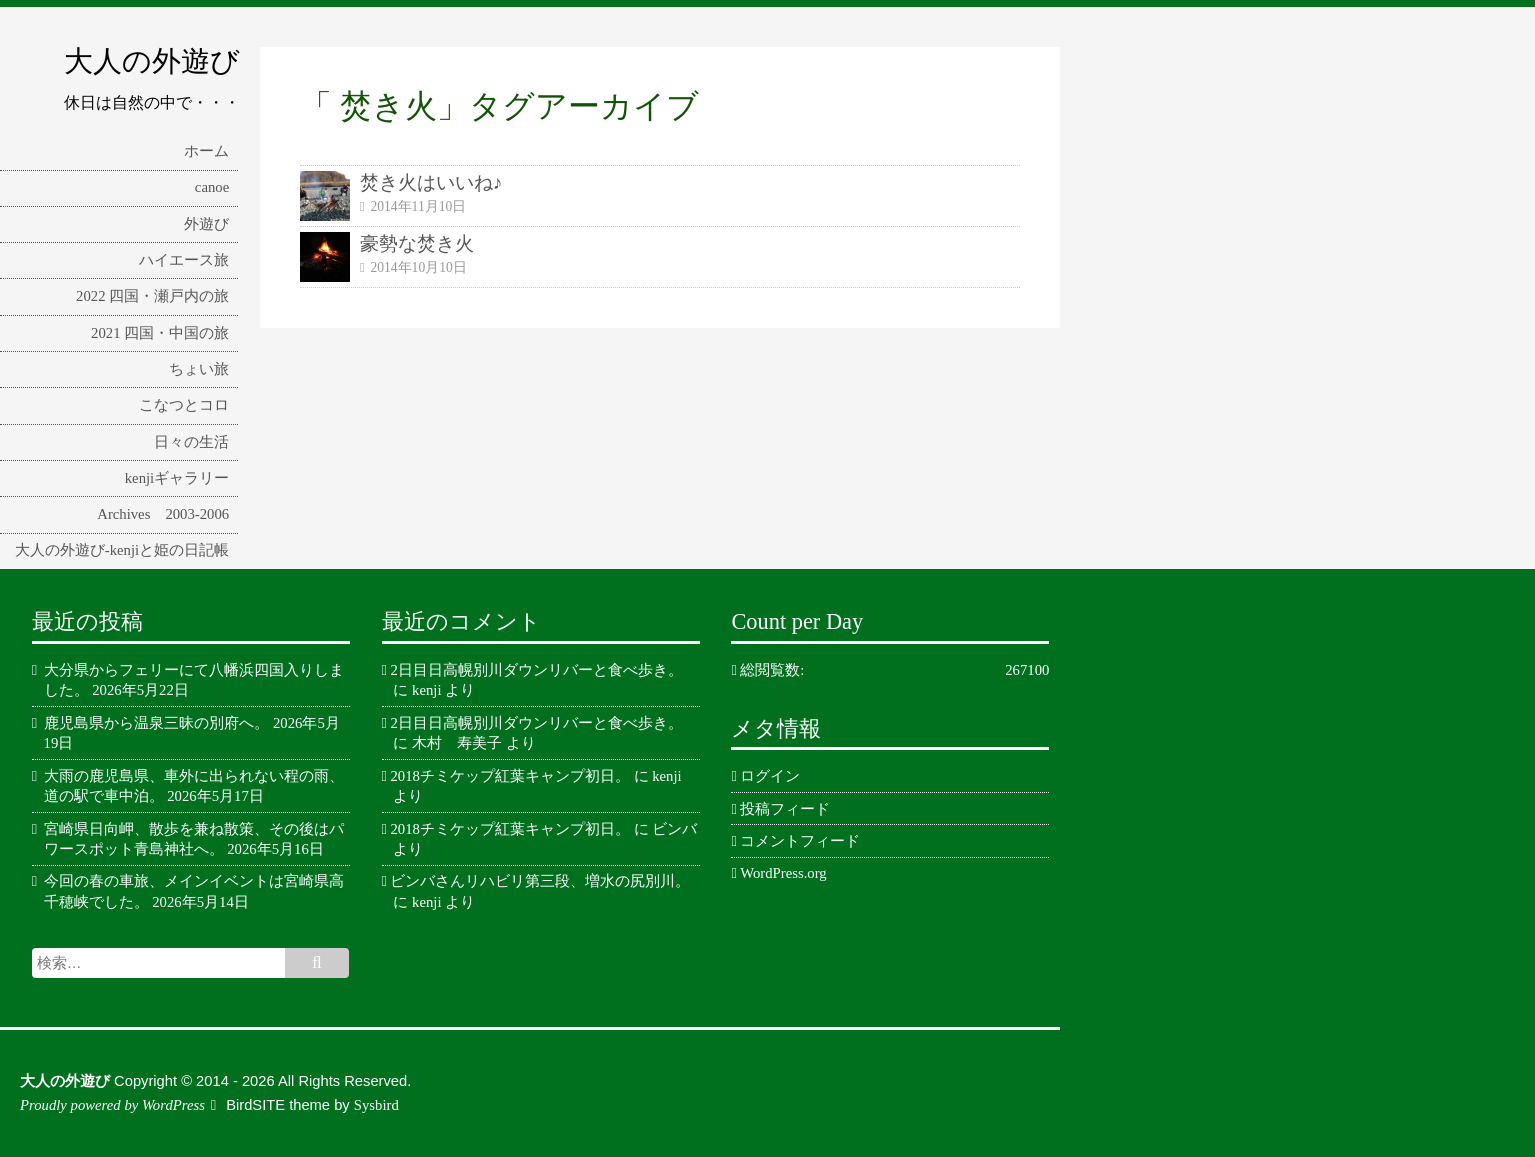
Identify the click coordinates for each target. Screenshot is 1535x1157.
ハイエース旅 (184, 260)
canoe (212, 187)
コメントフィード (800, 841)
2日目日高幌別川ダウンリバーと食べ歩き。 (536, 670)
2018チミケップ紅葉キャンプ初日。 (509, 776)
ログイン (770, 776)
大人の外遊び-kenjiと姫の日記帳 (122, 550)
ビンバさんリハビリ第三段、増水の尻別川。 (540, 881)
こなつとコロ (184, 405)
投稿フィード (785, 809)
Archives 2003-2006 (163, 514)
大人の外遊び (152, 61)
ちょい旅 (199, 369)
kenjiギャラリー (177, 478)
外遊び (206, 224)
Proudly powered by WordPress (112, 1105)
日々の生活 (191, 442)
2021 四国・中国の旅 (160, 333)
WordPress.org (783, 873)
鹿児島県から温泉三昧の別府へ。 (156, 723)
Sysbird (376, 1105)
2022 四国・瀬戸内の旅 (152, 296)
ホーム (206, 151)
